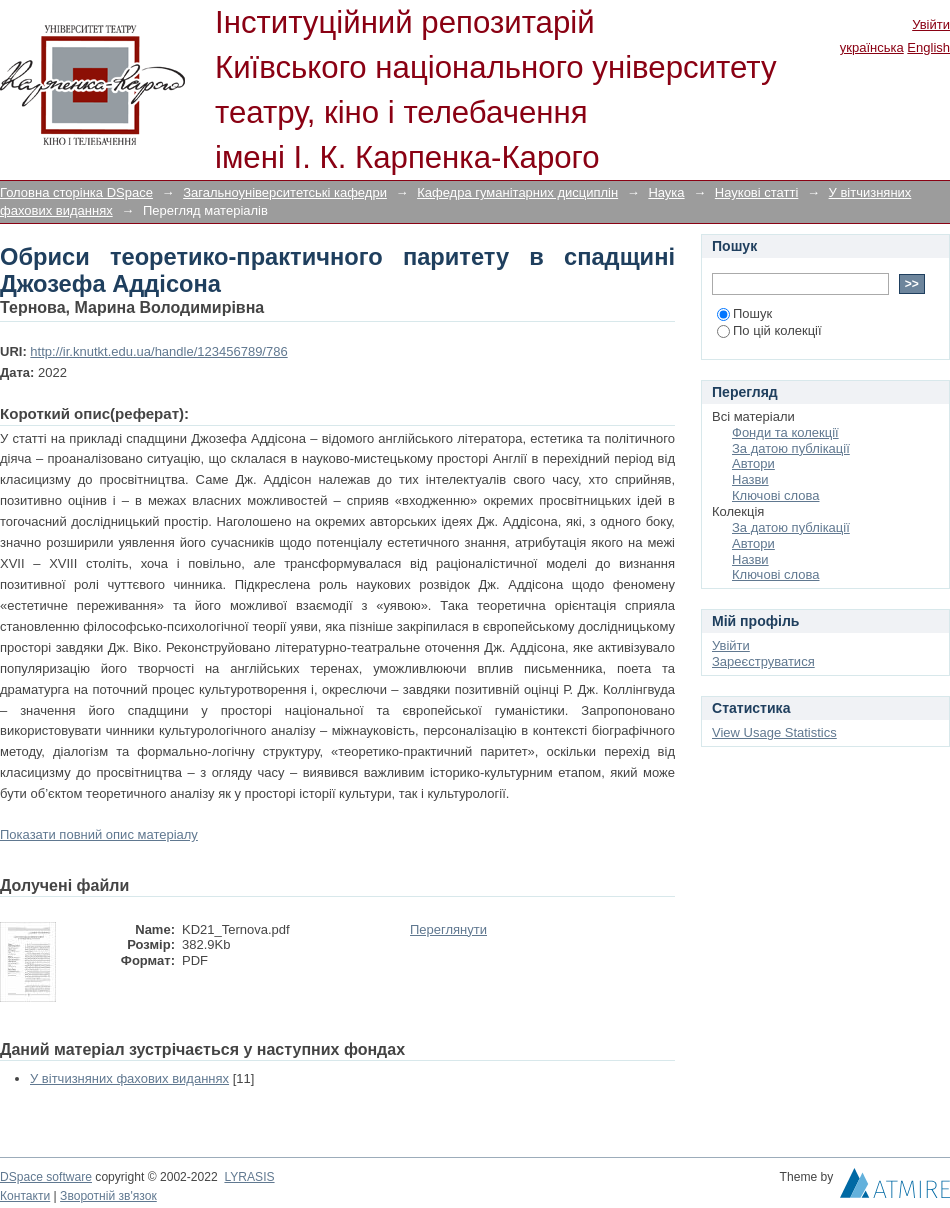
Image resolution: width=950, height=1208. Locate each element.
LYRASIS (249, 1177)
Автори (753, 463)
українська (872, 47)
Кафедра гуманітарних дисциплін (517, 192)
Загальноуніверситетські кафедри (285, 192)
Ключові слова (775, 495)
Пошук (744, 313)
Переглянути (448, 929)
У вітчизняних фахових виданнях (129, 1078)
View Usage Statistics (774, 732)
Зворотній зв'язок (108, 1196)
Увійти (931, 24)
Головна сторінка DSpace (76, 192)
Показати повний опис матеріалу (99, 834)
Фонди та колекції (785, 432)
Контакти (25, 1196)
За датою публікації (791, 448)
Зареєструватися (763, 661)
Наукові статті (757, 192)
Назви (750, 479)
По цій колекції (769, 330)
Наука (666, 192)
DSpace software (46, 1177)
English (928, 47)
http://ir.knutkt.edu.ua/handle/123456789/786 (158, 351)
